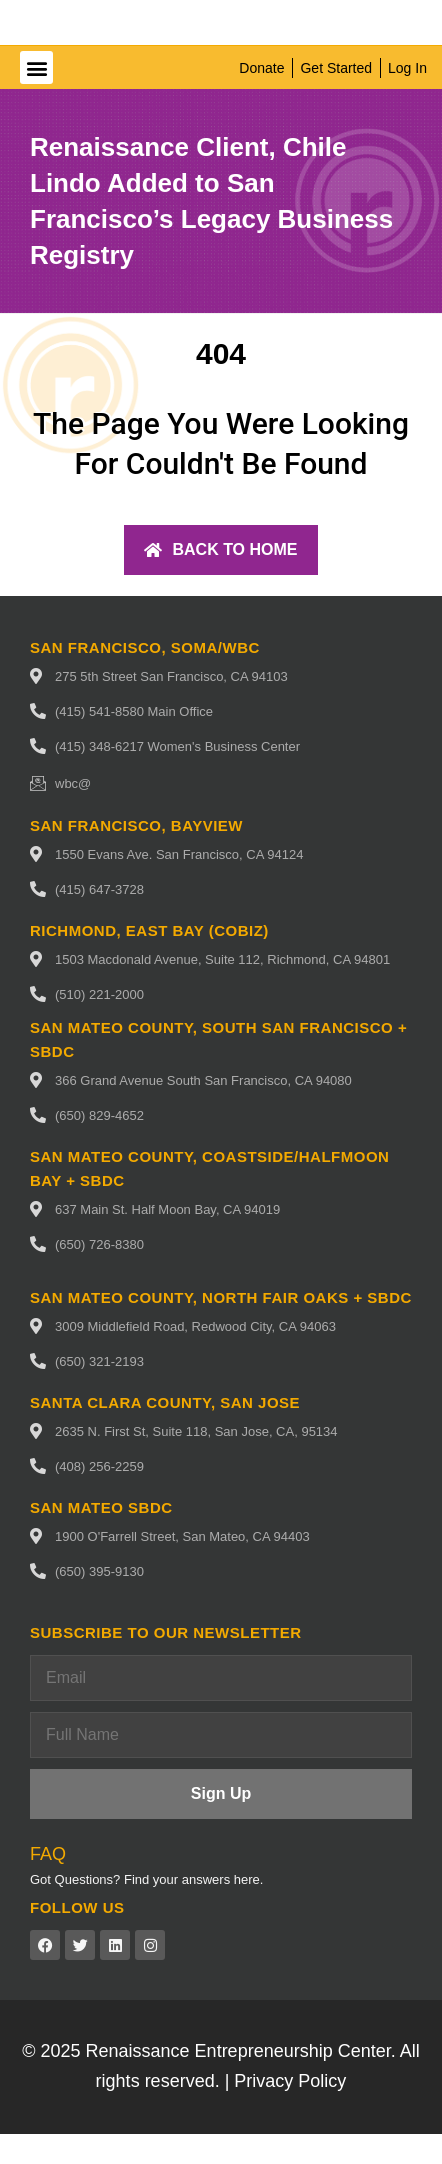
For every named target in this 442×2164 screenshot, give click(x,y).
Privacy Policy (290, 2111)
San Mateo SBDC (101, 1537)
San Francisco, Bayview (136, 855)
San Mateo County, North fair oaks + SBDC (221, 1327)
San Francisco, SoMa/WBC (145, 677)
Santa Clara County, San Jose (165, 1432)
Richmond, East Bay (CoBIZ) (149, 960)
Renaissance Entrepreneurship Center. (241, 2081)
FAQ (48, 1884)
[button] (36, 97)
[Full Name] (221, 1765)
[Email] (221, 1708)
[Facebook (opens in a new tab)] (45, 1975)
